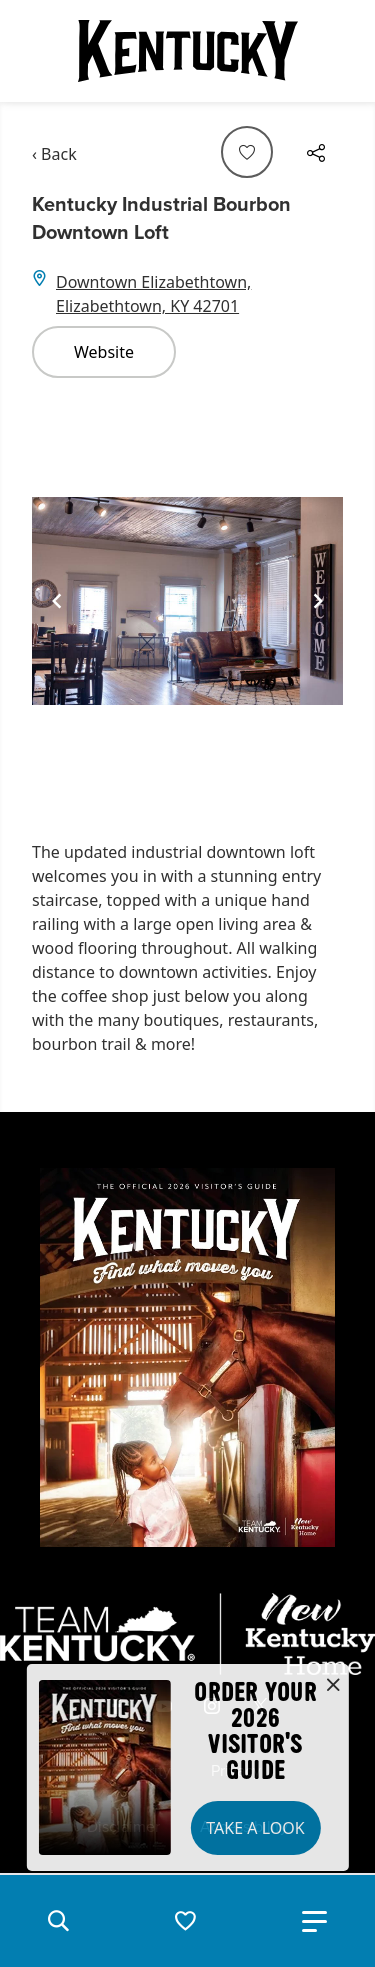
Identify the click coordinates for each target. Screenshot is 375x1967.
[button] (58, 1921)
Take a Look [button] (255, 1828)
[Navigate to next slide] (318, 601)
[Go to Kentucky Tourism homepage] (188, 51)
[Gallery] (187, 601)
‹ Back (54, 154)
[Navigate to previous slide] (57, 601)
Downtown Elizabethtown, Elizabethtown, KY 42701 (153, 294)
